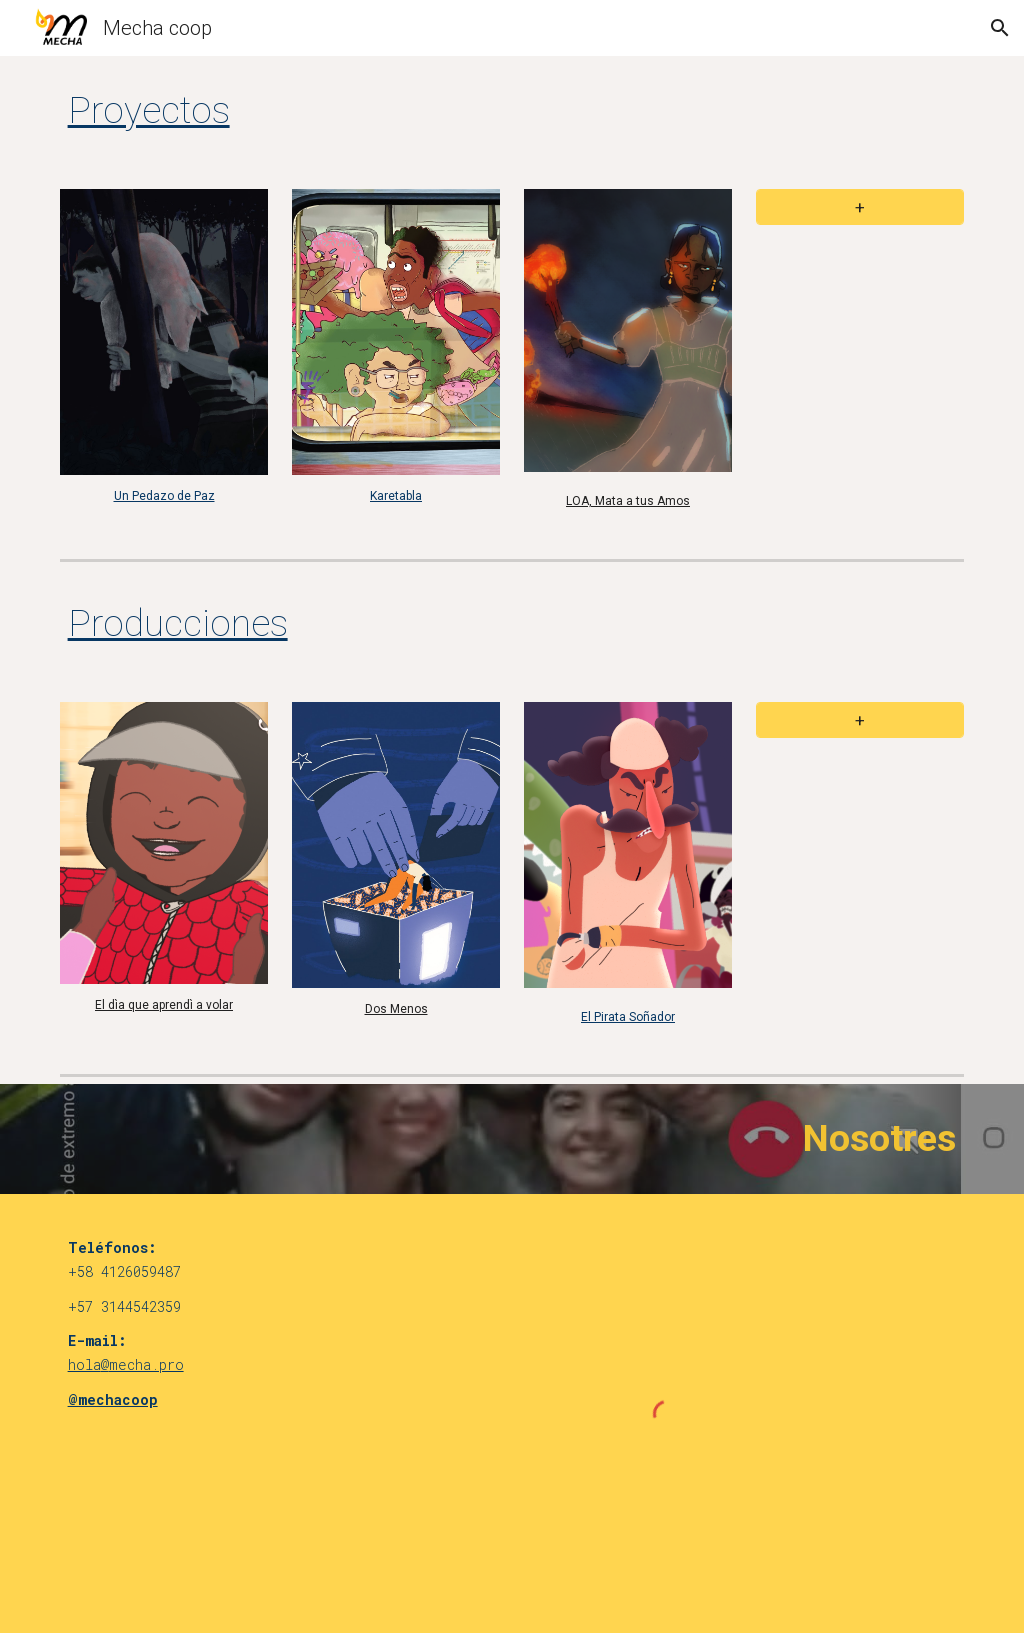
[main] (435, 110)
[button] (1000, 28)
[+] (860, 207)
